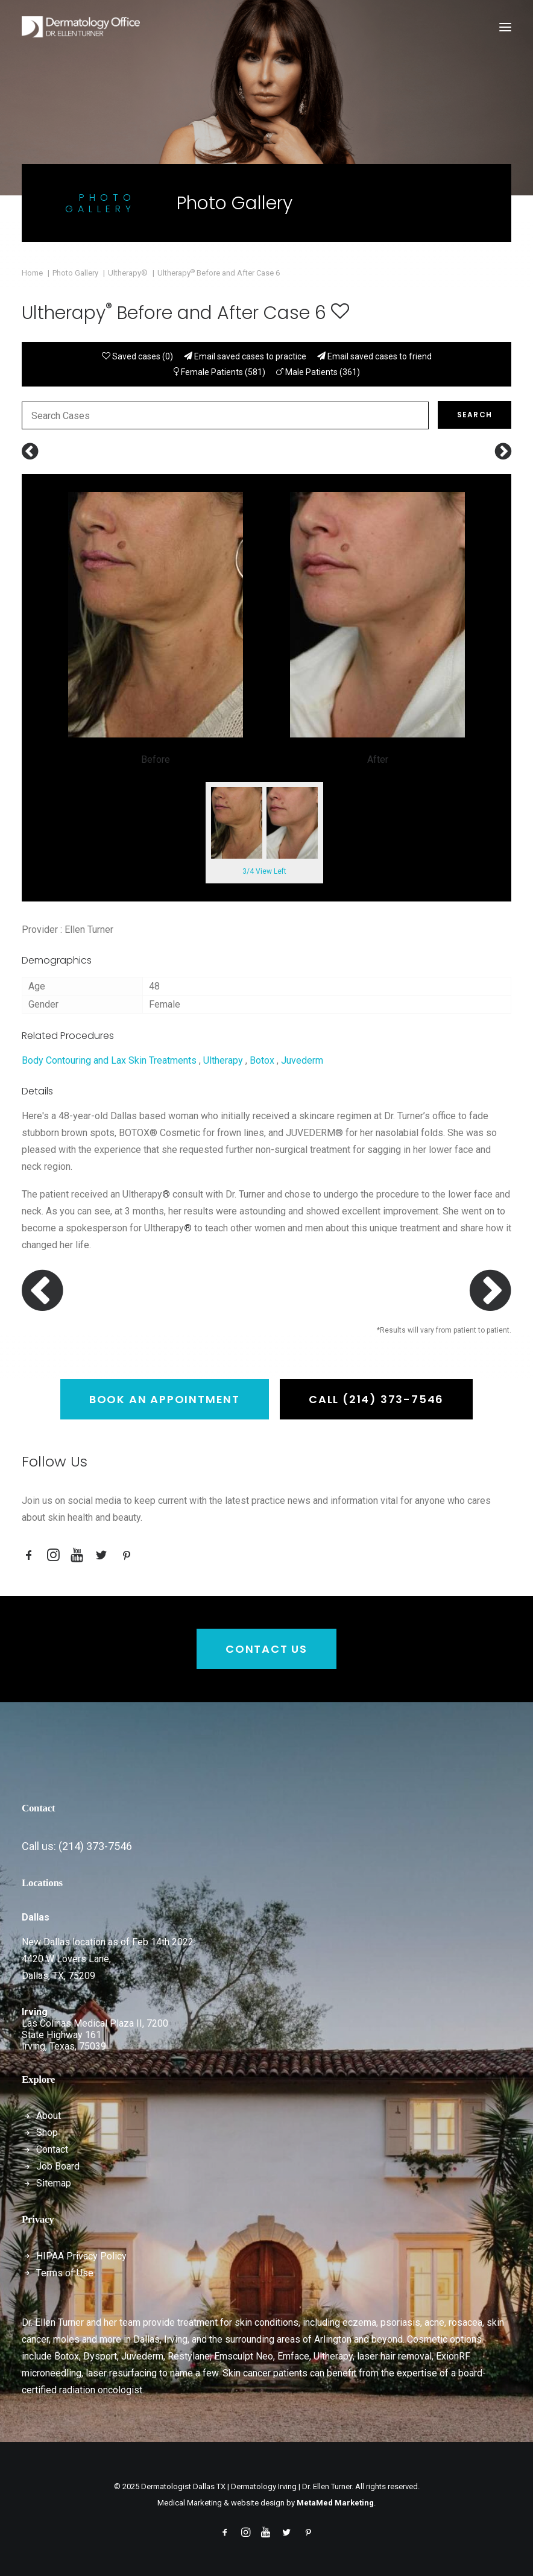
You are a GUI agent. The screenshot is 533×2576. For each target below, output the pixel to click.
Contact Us (267, 1648)
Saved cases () (137, 356)
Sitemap (53, 2183)
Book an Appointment (164, 1399)
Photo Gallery (75, 272)
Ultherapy (223, 1060)
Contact (52, 2149)
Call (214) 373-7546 (376, 1399)
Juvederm (302, 1060)
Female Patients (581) (219, 372)
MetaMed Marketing (335, 2502)
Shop (47, 2132)
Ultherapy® (128, 272)
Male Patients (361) (318, 372)
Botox (262, 1060)
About (48, 2115)
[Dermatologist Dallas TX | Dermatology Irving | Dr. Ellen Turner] (81, 26)
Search (474, 414)
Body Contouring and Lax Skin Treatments (109, 1060)
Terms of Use (64, 2273)
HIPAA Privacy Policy (81, 2256)
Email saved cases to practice (245, 356)
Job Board (58, 2166)
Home (32, 272)
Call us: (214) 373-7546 (77, 1846)
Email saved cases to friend (374, 356)
